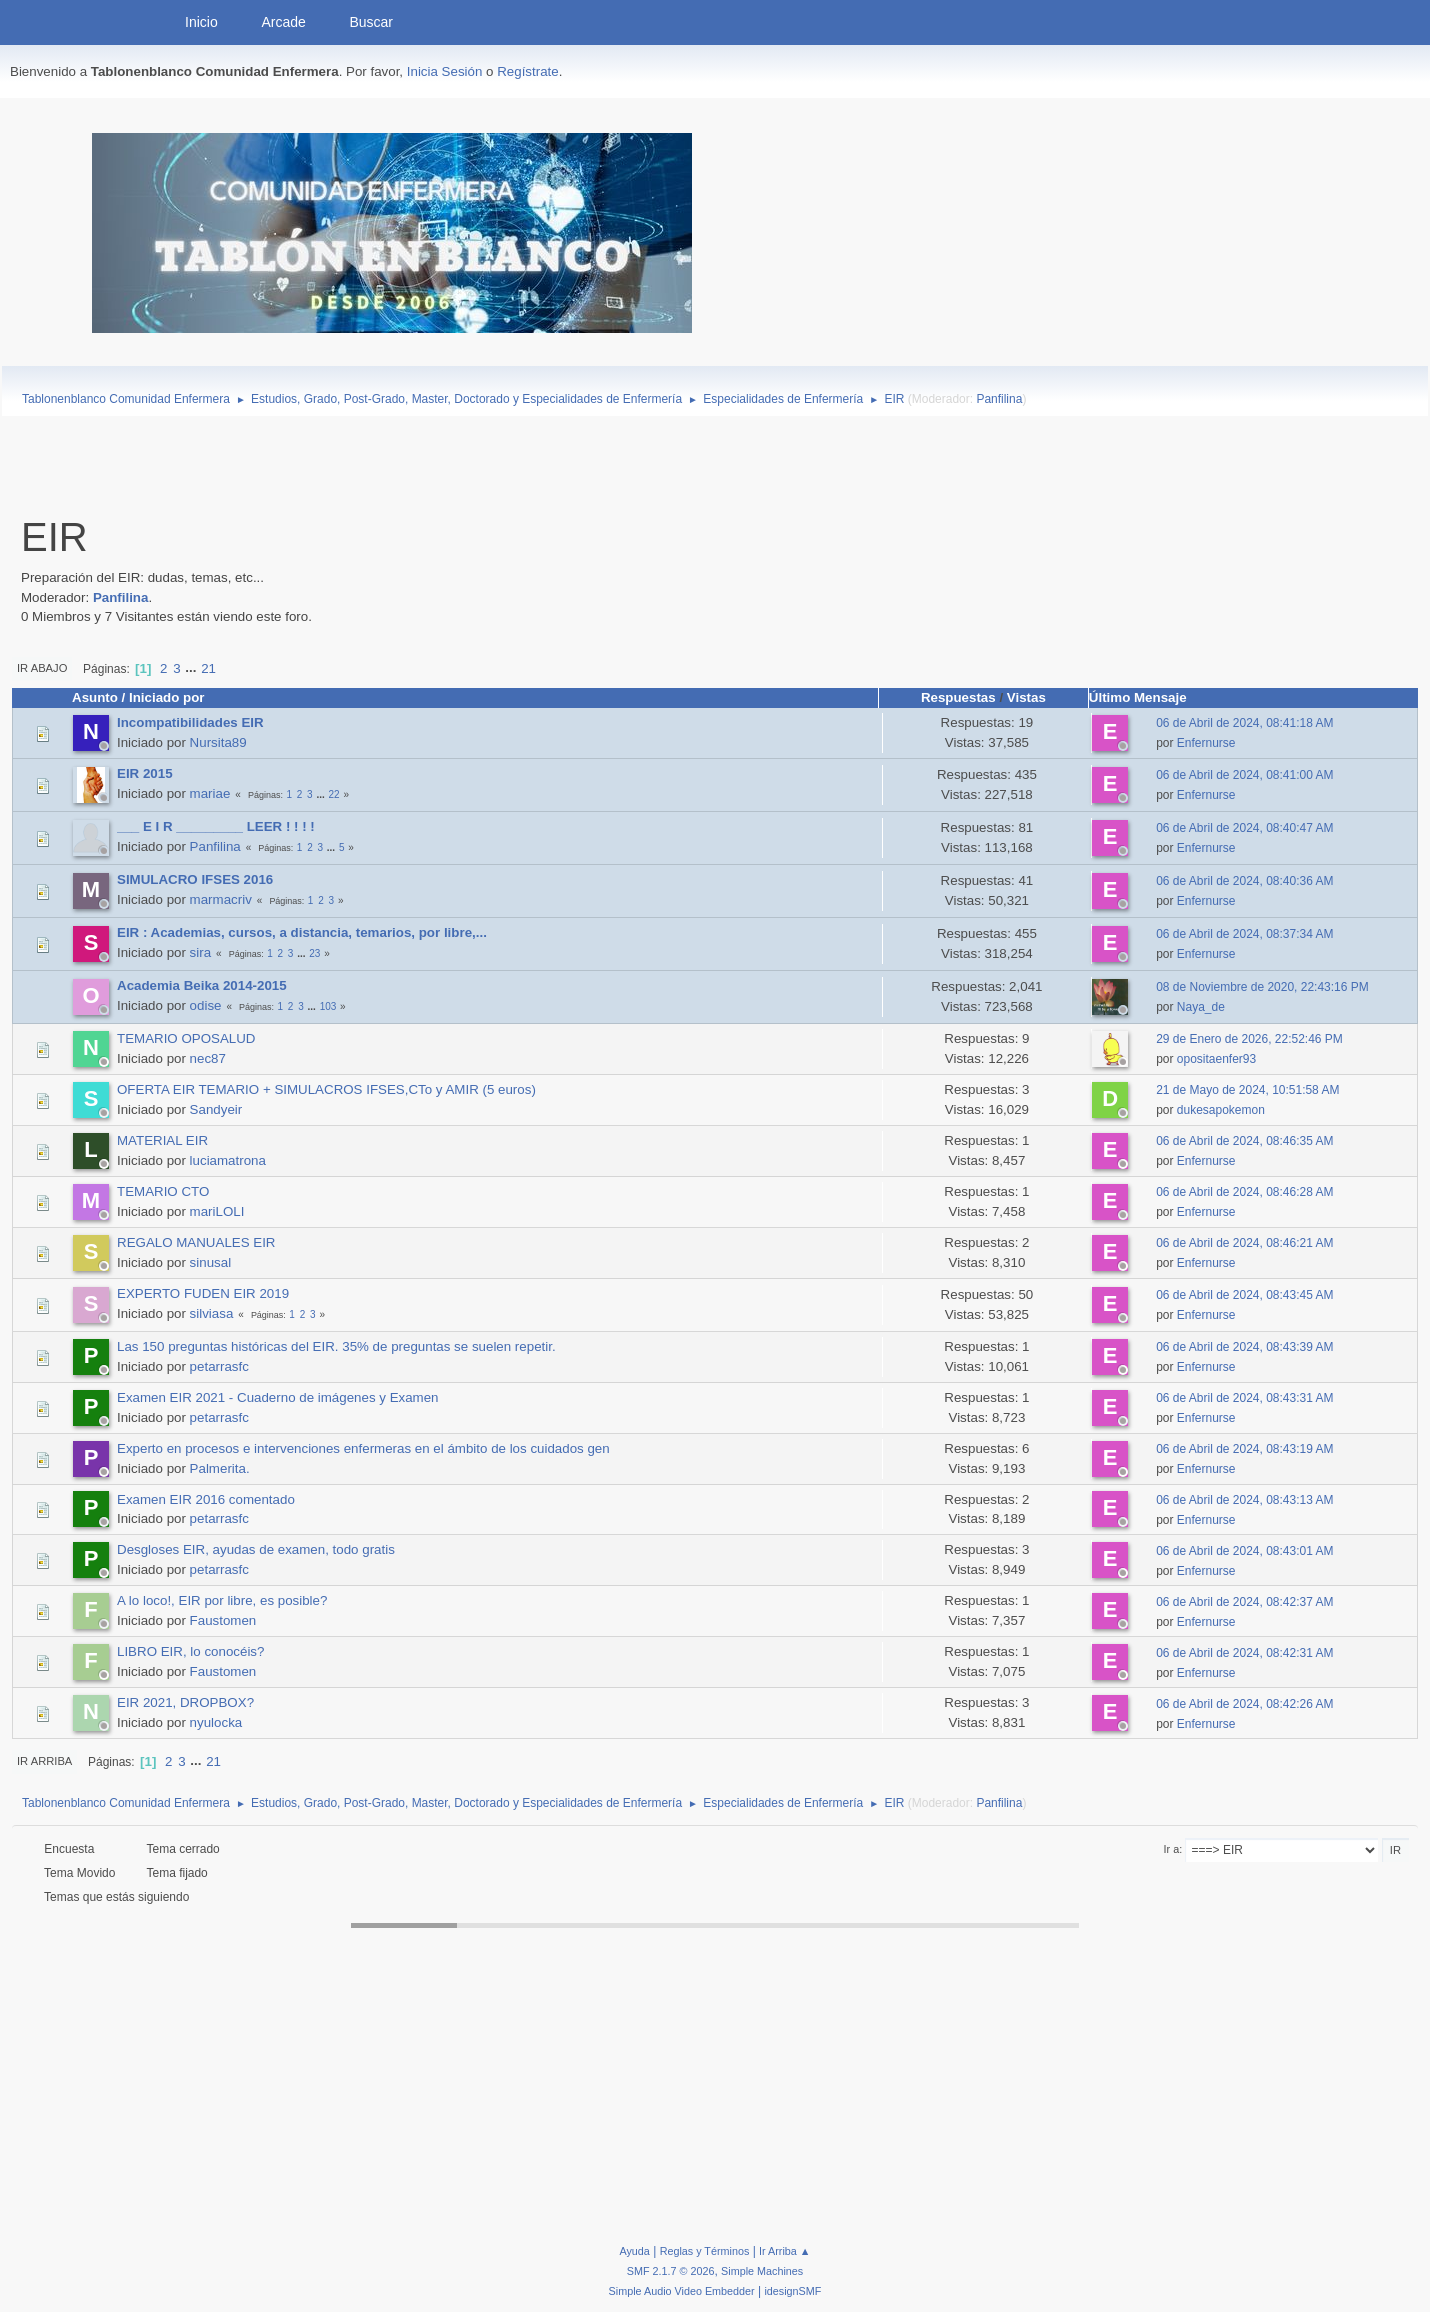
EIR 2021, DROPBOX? (185, 1702)
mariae (210, 793)
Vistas (1026, 697)
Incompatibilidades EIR (190, 722)
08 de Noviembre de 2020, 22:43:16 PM (1262, 987)
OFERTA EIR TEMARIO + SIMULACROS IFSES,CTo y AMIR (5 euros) (326, 1089)
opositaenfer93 (1216, 1059)
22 (334, 794)
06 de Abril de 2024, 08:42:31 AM (1244, 1653)
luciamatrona (228, 1160)
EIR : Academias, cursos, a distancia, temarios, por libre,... (302, 932)
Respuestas (958, 697)
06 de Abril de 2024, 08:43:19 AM (1244, 1449)
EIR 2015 (145, 773)
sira (200, 952)
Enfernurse (1206, 743)
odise (206, 1005)
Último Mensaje (1147, 697)
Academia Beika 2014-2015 (202, 985)
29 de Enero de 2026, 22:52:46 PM (1249, 1039)
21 (208, 668)
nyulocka (216, 1722)
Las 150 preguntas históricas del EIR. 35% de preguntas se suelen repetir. (336, 1346)
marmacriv (221, 899)
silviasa (212, 1313)
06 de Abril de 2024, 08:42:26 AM (1244, 1704)
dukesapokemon (1221, 1110)
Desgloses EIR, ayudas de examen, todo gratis (256, 1549)
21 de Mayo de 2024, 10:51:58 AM (1247, 1090)
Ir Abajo (42, 668)
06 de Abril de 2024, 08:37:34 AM (1244, 934)
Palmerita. (220, 1468)
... (192, 668)
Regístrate (528, 71)
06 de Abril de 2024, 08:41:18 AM (1244, 723)
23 (314, 953)
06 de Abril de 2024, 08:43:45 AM (1244, 1295)
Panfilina (999, 399)
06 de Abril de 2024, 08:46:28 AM (1244, 1192)
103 (328, 1006)
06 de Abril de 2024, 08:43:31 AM (1244, 1398)
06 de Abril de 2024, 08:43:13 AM (1244, 1500)
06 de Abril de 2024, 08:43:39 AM (1244, 1347)
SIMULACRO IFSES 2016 (195, 879)
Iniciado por (167, 697)
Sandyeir (216, 1109)
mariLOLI (217, 1211)
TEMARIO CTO (163, 1191)
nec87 (208, 1058)
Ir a (1172, 1849)
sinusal (211, 1262)
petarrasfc (219, 1366)
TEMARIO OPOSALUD (186, 1038)
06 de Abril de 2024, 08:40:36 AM (1244, 881)
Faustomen (223, 1620)
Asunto (95, 697)
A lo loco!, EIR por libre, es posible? (222, 1600)
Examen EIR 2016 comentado (206, 1499)
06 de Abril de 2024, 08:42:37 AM (1244, 1602)
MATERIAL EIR (162, 1140)
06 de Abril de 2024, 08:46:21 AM (1244, 1243)
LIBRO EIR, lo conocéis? (190, 1651)
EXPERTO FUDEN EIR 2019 (203, 1293)
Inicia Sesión (445, 71)
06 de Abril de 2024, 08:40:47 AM (1244, 828)
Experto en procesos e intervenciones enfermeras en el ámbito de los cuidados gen (363, 1448)
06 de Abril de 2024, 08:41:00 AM (1244, 775)
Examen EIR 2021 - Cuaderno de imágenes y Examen (278, 1397)
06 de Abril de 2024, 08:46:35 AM (1244, 1141)
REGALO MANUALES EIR (196, 1242)
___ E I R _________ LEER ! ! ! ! (216, 826)
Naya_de (1201, 1007)
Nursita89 (218, 742)
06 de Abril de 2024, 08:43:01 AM (1244, 1551)
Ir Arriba (44, 1761)
